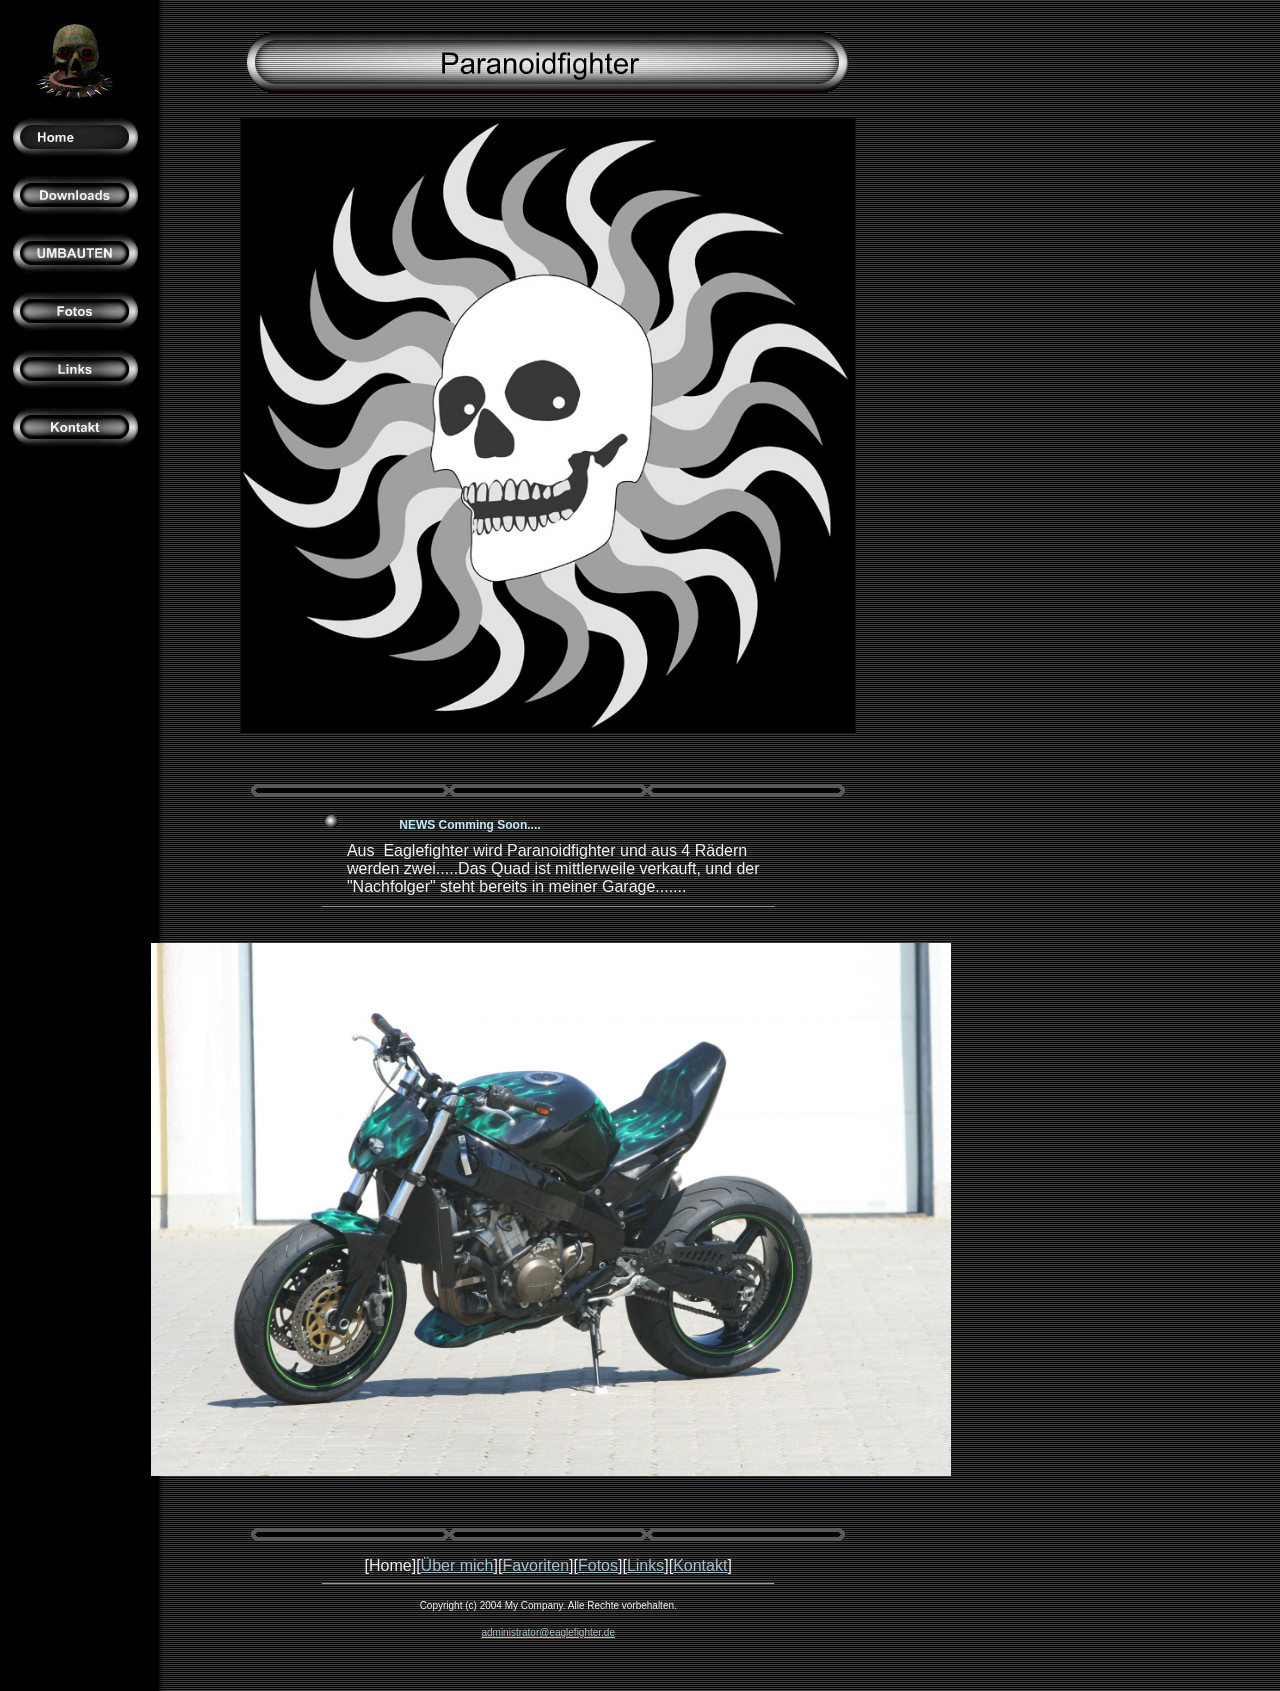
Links (645, 1565)
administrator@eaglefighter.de (548, 1632)
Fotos (598, 1565)
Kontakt (700, 1565)
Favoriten (535, 1565)
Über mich (457, 1565)
